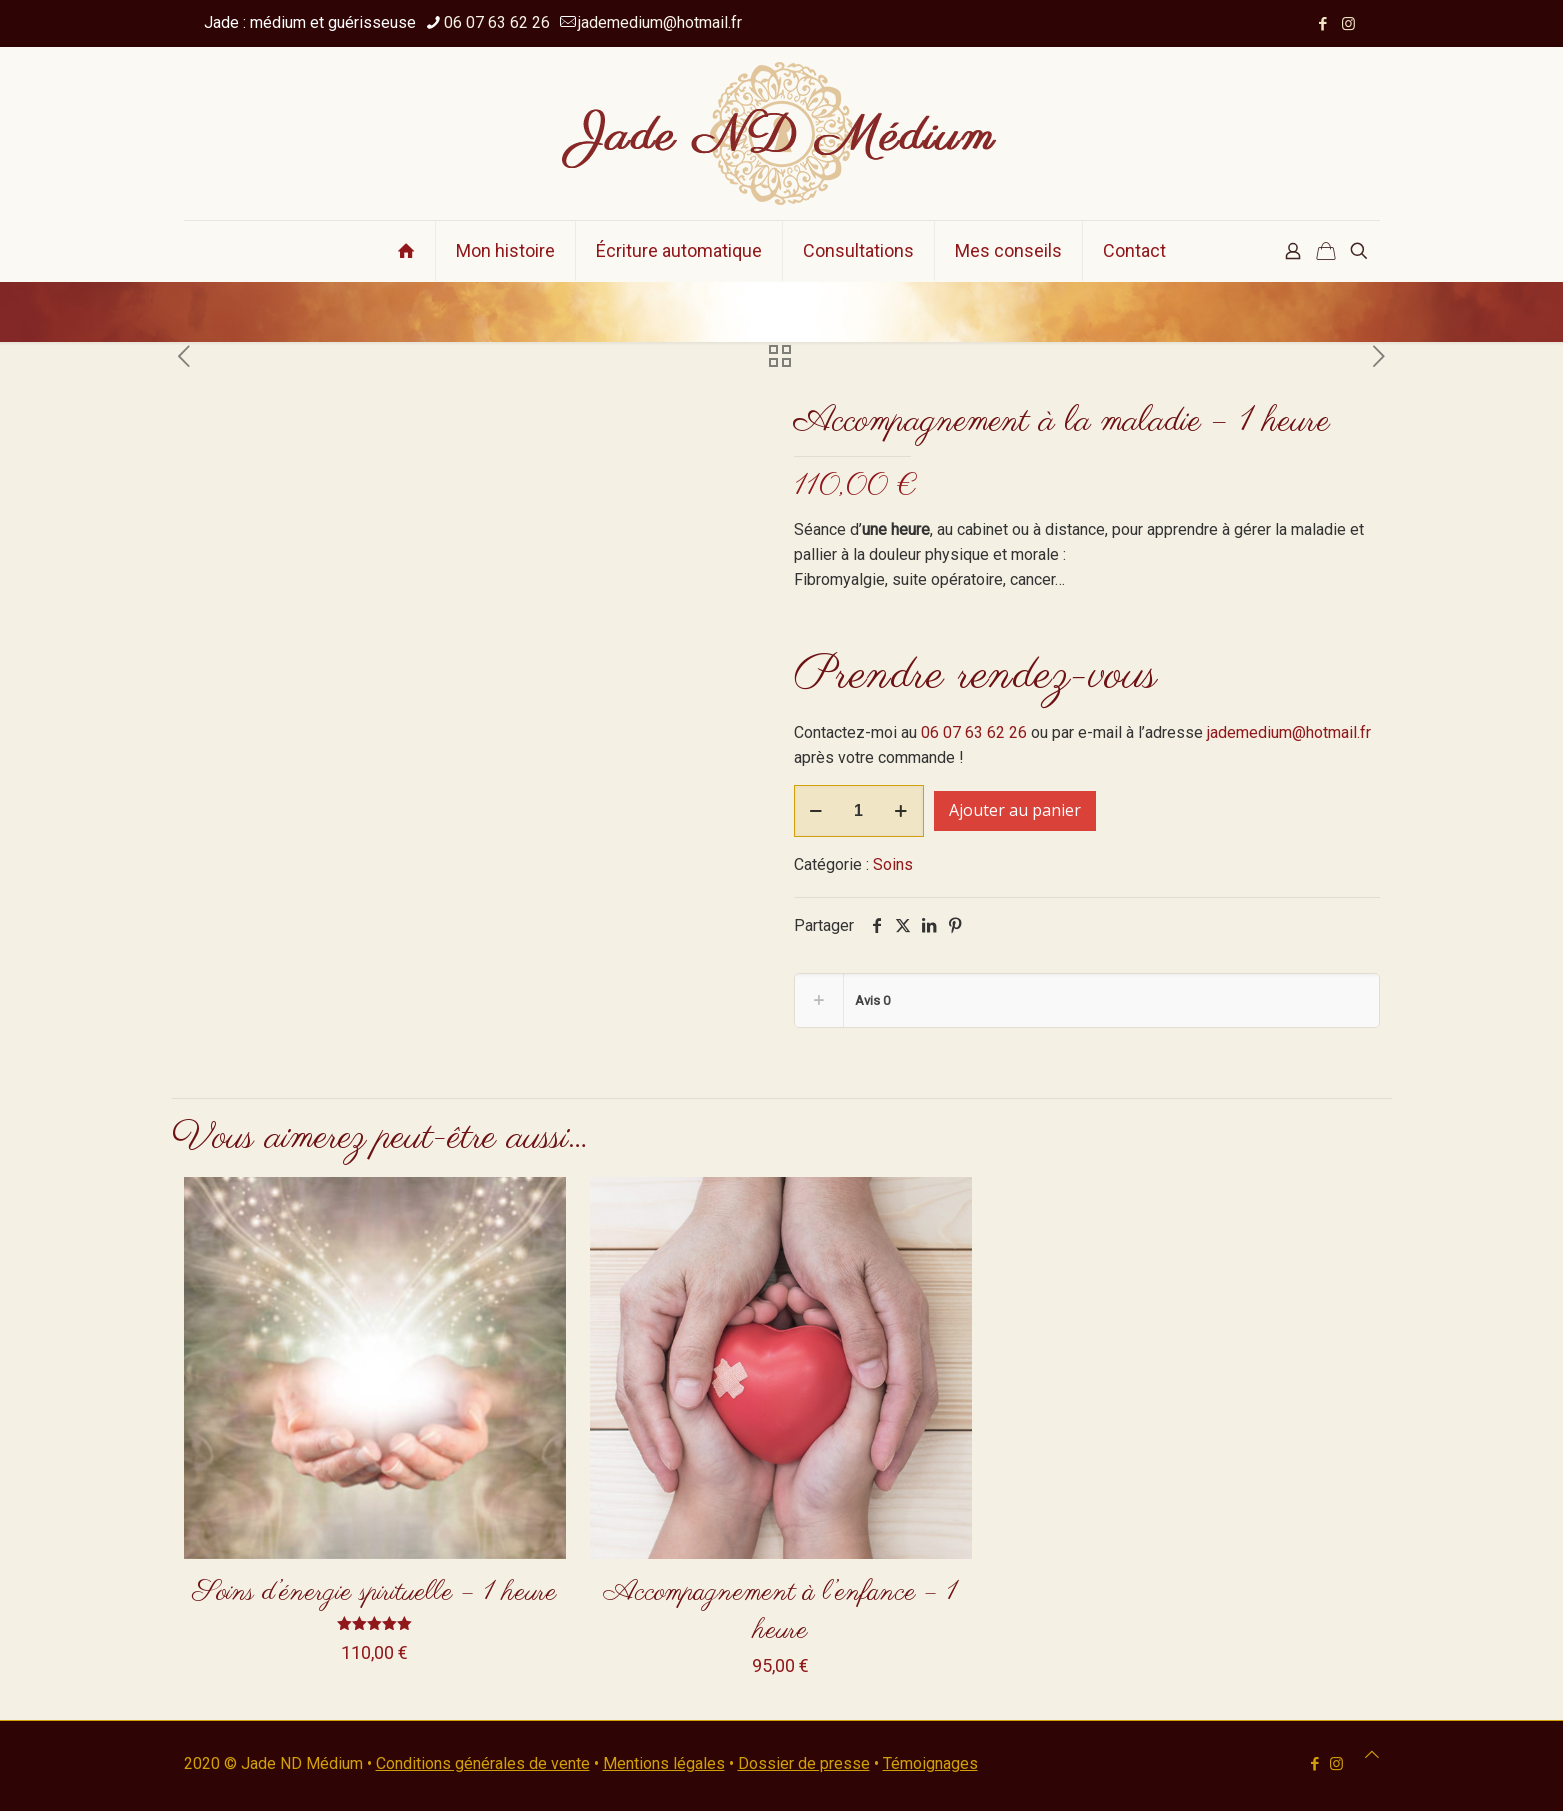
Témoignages (930, 1763)
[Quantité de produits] (859, 811)
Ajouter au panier (1015, 810)
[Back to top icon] (1372, 1754)
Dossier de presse (804, 1763)
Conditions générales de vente (483, 1763)
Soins (893, 864)
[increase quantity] (901, 811)
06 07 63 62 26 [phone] (497, 22)
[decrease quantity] (816, 811)
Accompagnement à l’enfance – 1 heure (780, 1611)
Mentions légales (664, 1763)
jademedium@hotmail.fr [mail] (660, 22)
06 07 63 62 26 (974, 732)
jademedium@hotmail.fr (1289, 732)
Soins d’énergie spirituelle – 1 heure (375, 1592)
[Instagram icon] (1348, 24)
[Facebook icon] (1323, 24)
